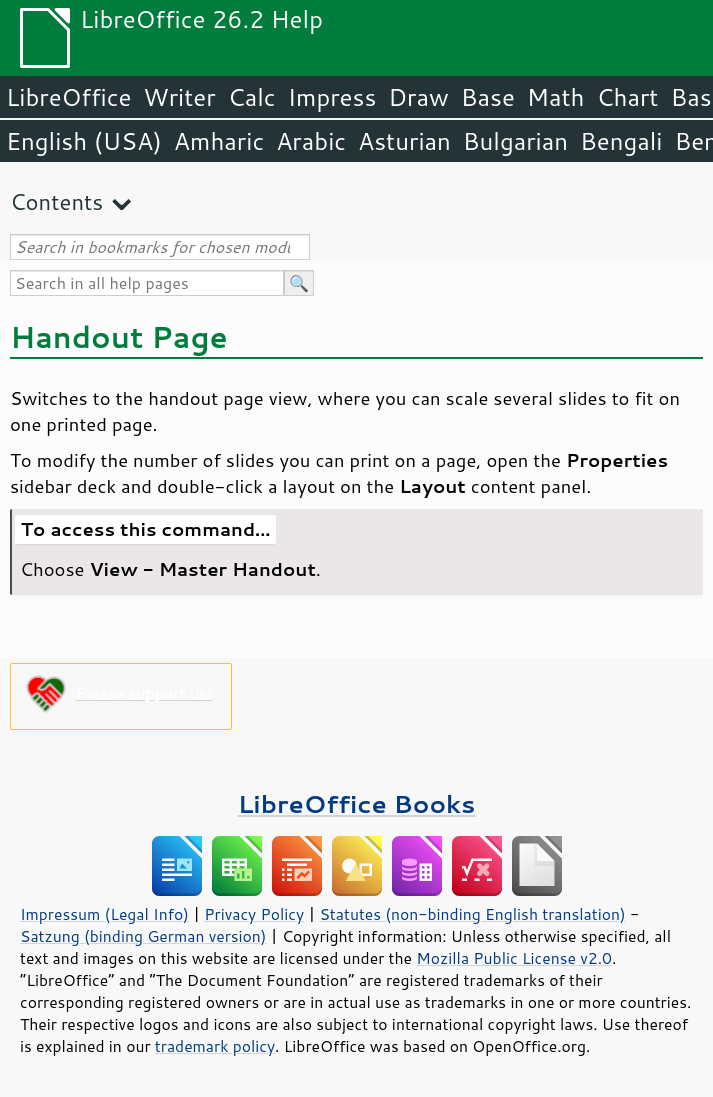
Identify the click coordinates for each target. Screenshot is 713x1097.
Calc (252, 97)
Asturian (404, 141)
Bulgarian (515, 141)
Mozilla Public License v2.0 (514, 958)
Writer (179, 97)
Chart (627, 97)
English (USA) (84, 141)
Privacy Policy (254, 914)
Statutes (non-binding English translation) (472, 914)
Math (556, 97)
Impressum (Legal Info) (104, 914)
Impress (332, 97)
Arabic (311, 141)
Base (488, 97)
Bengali (621, 141)
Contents (56, 201)
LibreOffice (68, 97)
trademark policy (215, 1046)
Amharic (219, 141)
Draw (418, 97)
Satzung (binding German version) (143, 936)
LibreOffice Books (357, 803)
